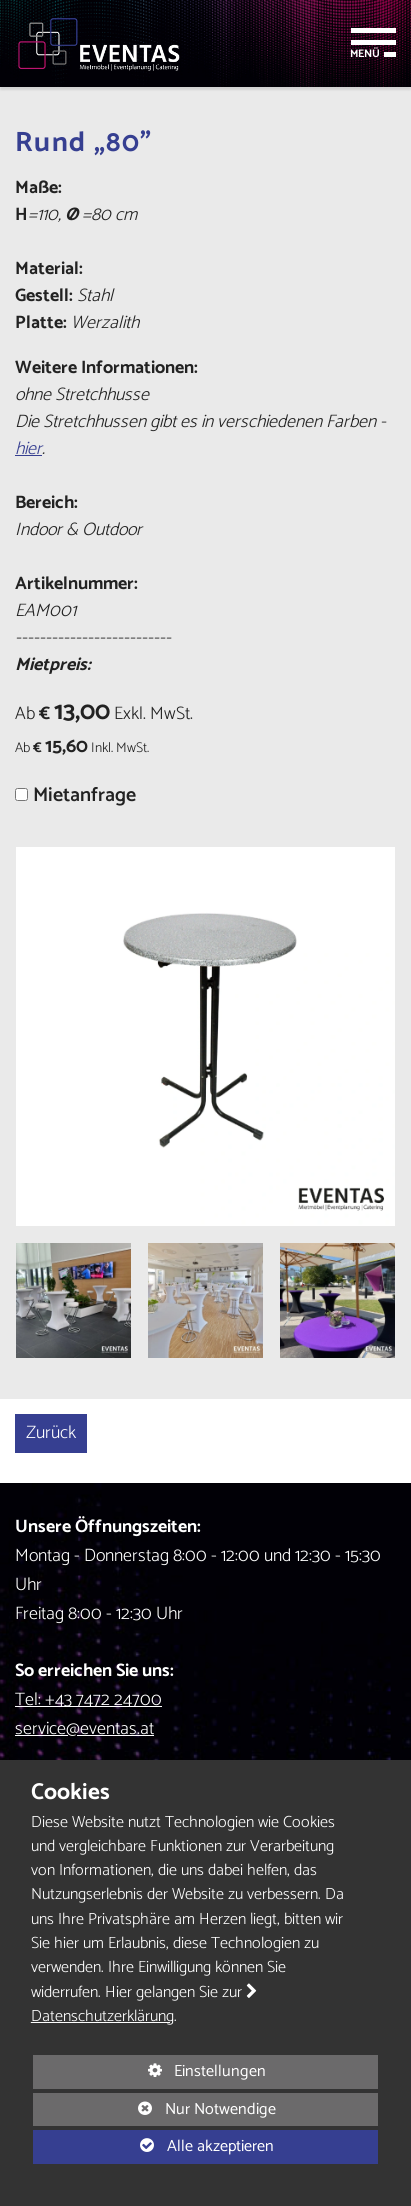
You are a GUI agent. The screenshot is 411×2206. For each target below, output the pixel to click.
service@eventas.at (84, 1729)
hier (28, 449)
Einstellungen (150, 2072)
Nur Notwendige (154, 2110)
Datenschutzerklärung (102, 2016)
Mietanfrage (84, 795)
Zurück (51, 1433)
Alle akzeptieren (153, 2146)
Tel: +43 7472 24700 (88, 1700)
